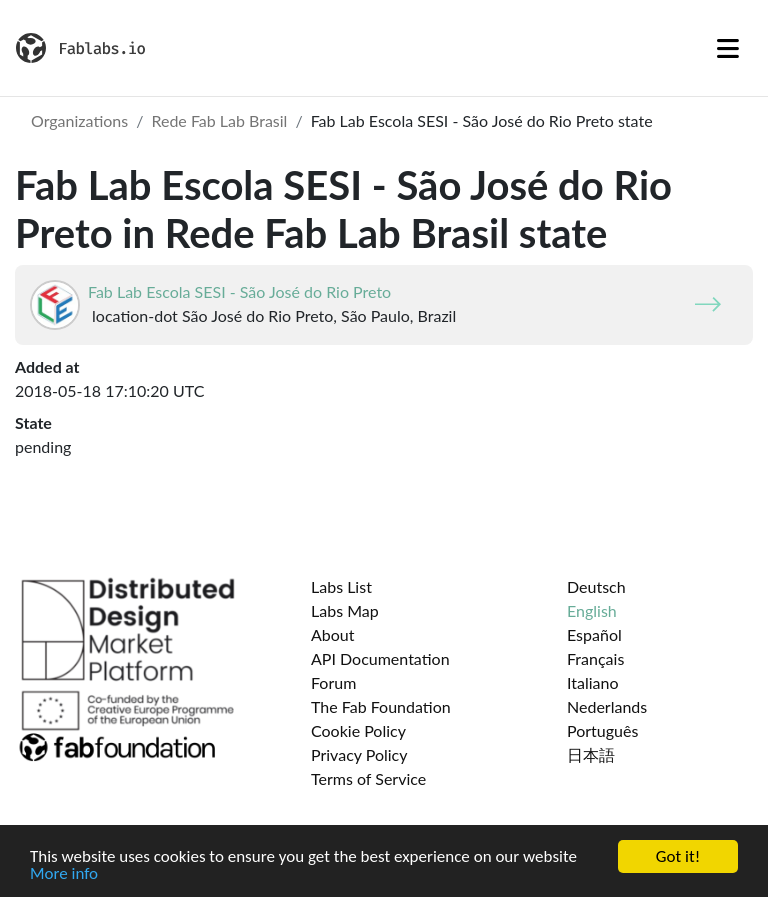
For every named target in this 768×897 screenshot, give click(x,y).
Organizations (79, 120)
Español (594, 634)
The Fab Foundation (381, 706)
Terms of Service (368, 778)
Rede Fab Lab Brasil (219, 120)
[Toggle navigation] (728, 48)
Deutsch (596, 586)
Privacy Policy (359, 754)
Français (595, 658)
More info (64, 874)
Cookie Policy (358, 730)
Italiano (593, 682)
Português (602, 730)
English (592, 610)
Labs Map (345, 610)
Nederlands (607, 706)
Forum (333, 682)
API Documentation (380, 658)
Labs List (341, 586)
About (333, 634)
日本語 (591, 754)
